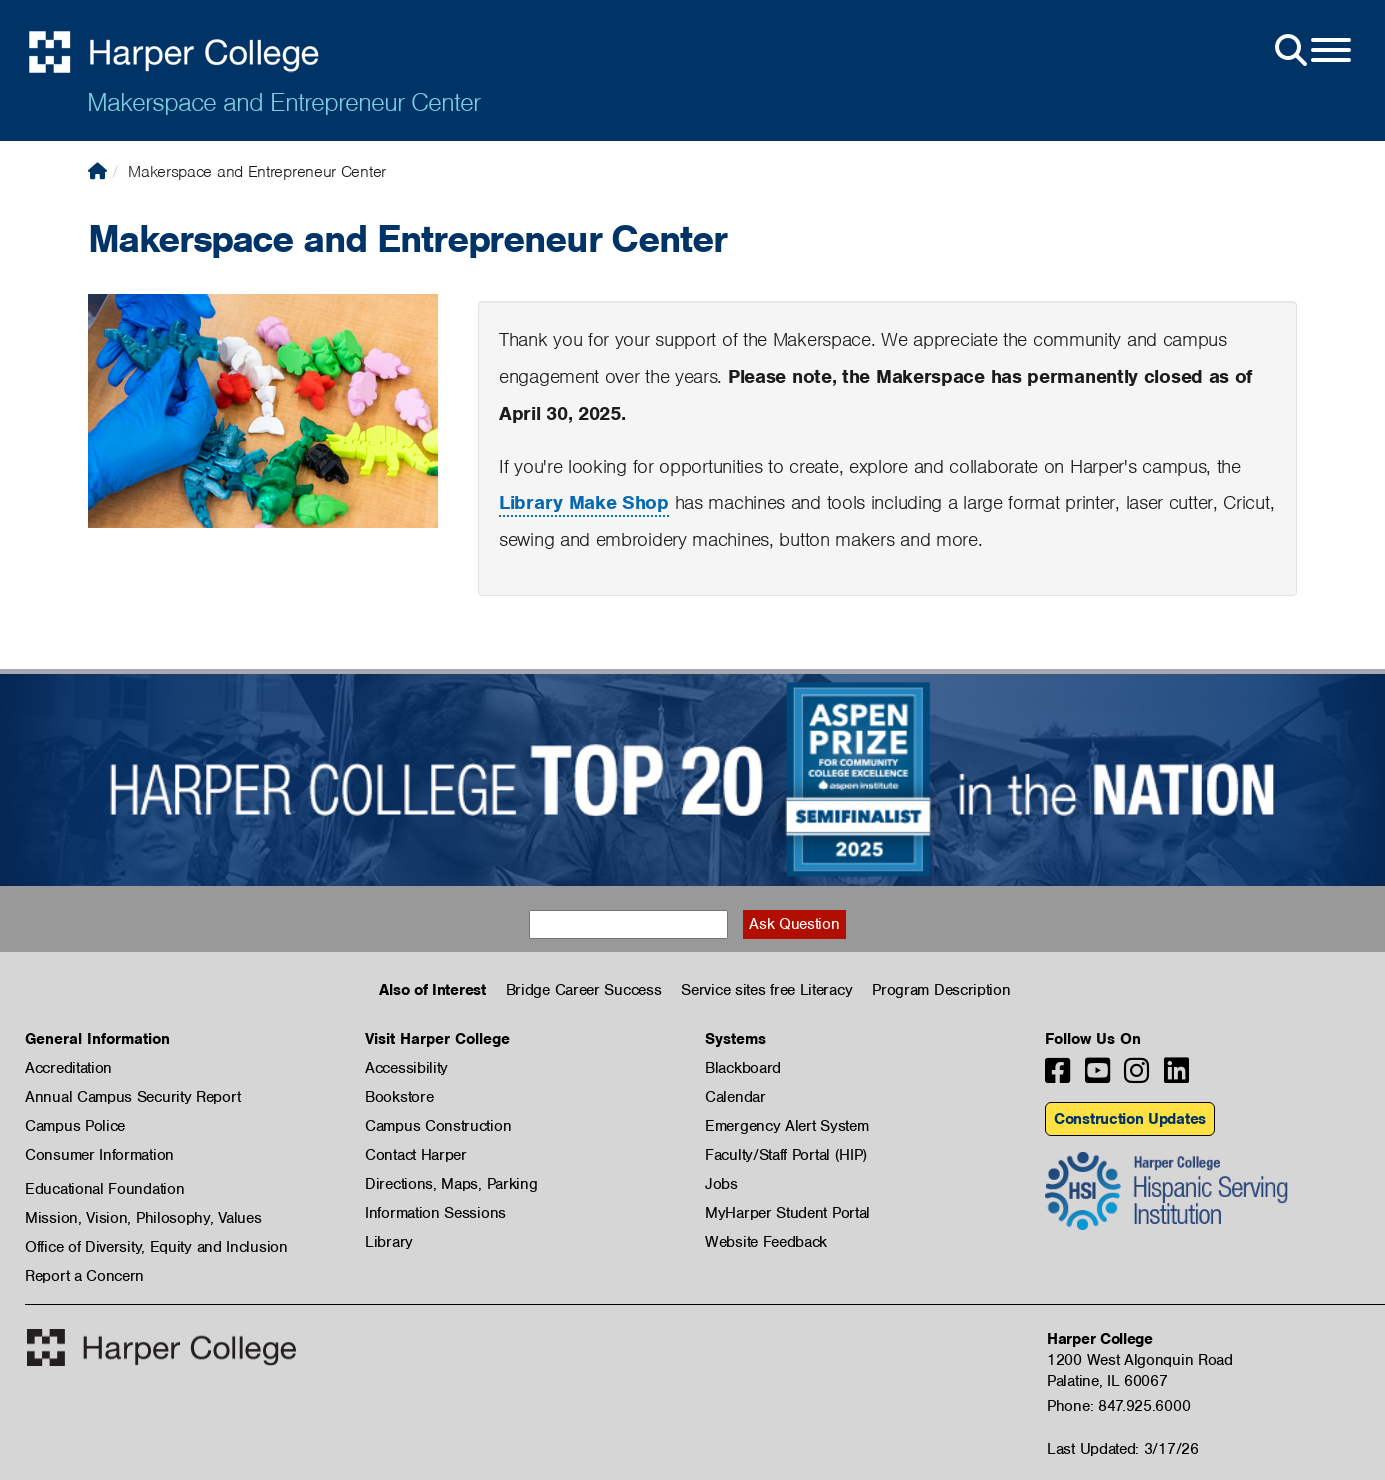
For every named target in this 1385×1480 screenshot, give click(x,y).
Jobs (721, 1184)
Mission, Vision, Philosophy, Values (143, 1218)
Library (389, 1242)
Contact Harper (416, 1155)
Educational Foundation (104, 1189)
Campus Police (75, 1126)
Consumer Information (99, 1155)
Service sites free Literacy (766, 990)
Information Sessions (435, 1213)
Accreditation (68, 1068)
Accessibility (406, 1068)
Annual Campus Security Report (132, 1097)
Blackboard (743, 1068)
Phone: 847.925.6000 (1118, 1406)
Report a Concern (84, 1276)
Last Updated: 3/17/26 (1123, 1449)
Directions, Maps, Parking (451, 1184)
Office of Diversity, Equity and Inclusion (156, 1247)
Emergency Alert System (786, 1126)
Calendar (735, 1097)
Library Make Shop (584, 502)
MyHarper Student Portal (787, 1213)
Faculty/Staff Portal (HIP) (786, 1155)
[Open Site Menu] (1311, 51)
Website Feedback (766, 1242)
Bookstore (399, 1097)
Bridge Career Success (584, 990)
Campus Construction (438, 1126)
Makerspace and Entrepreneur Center (283, 102)
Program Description (941, 990)
